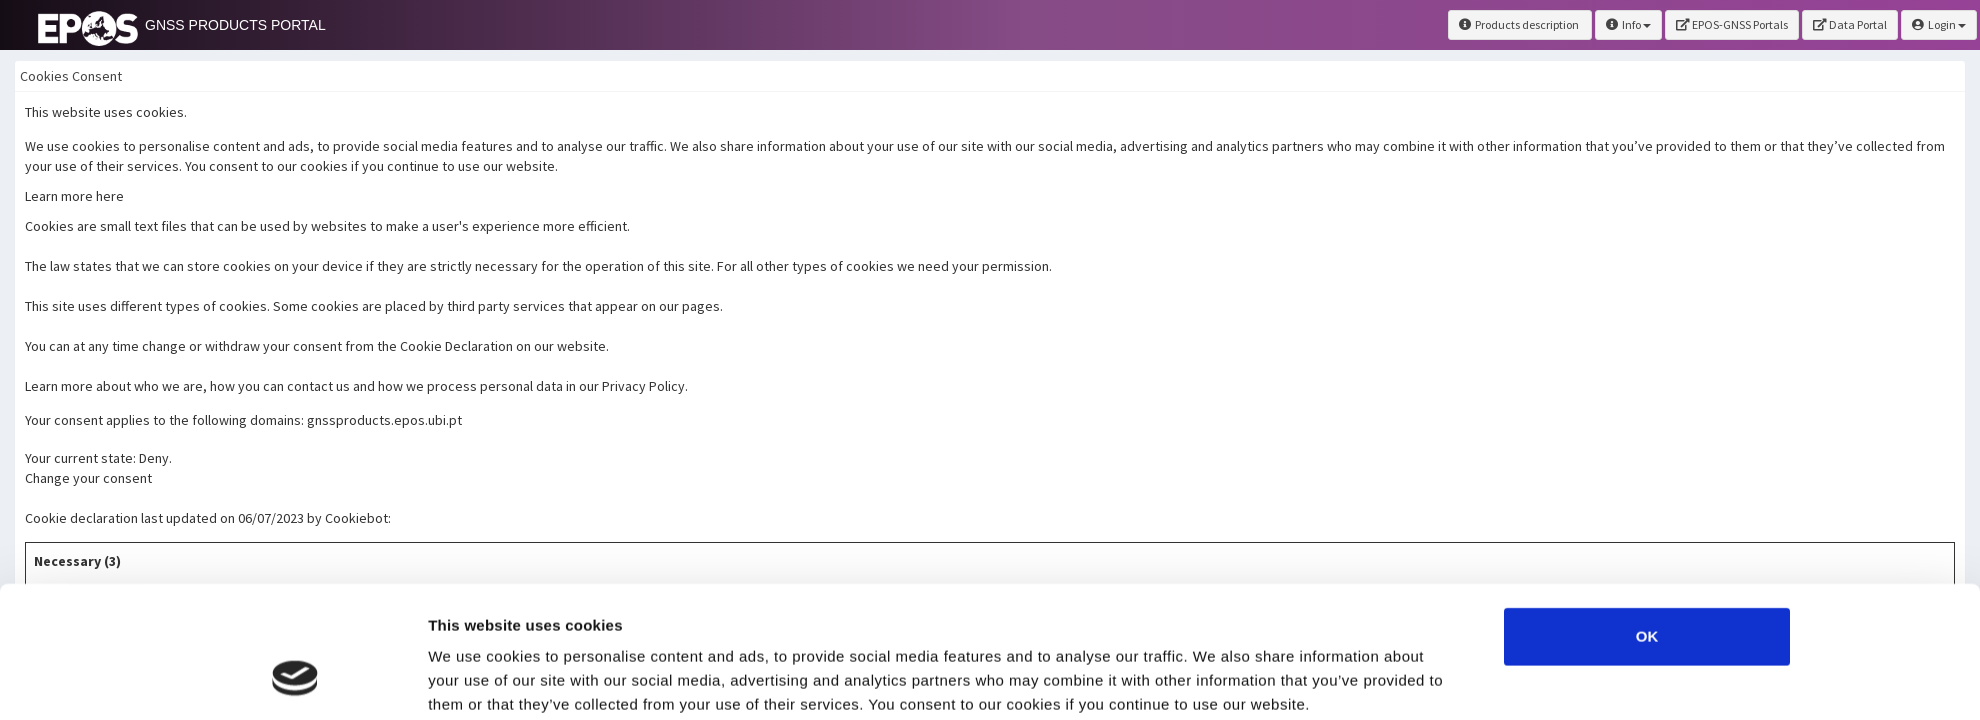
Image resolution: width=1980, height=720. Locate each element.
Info (1628, 24)
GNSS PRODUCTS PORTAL (235, 25)
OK (1647, 523)
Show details (1215, 680)
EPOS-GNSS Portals (1732, 24)
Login (1939, 24)
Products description (1520, 24)
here (532, 615)
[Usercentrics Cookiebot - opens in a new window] (295, 681)
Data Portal (1850, 24)
